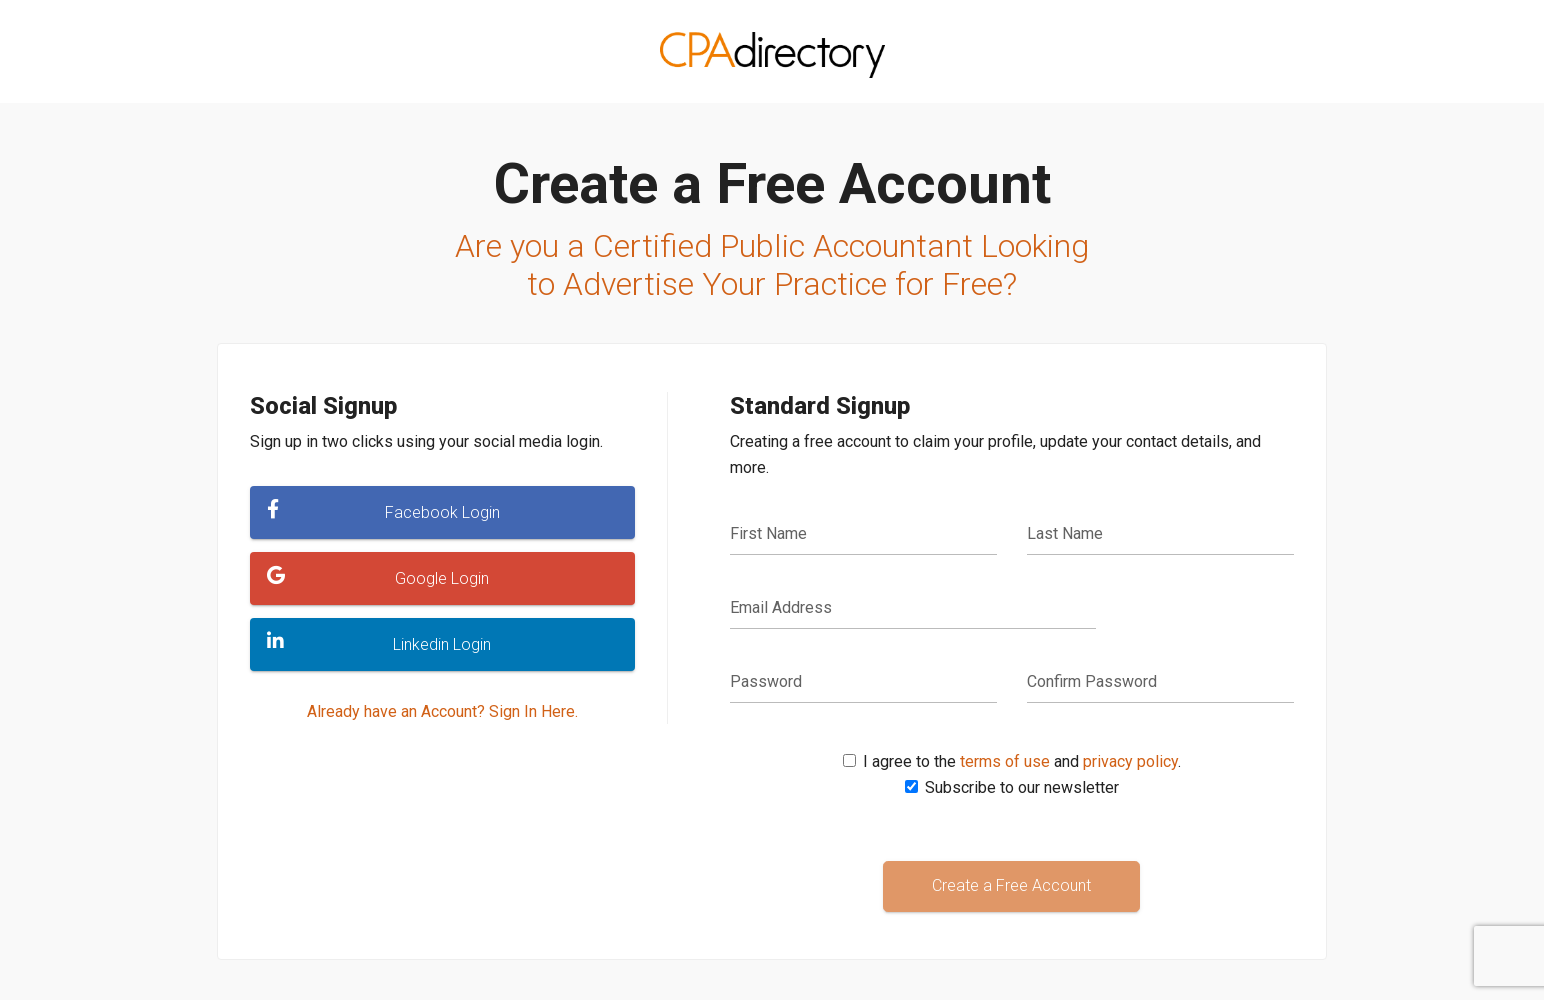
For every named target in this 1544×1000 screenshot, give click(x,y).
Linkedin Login (379, 643)
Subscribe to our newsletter (1022, 787)
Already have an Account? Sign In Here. (442, 711)
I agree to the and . (1022, 761)
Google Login (378, 577)
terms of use (1005, 761)
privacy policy (1130, 761)
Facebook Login (383, 511)
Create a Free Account (1011, 885)
